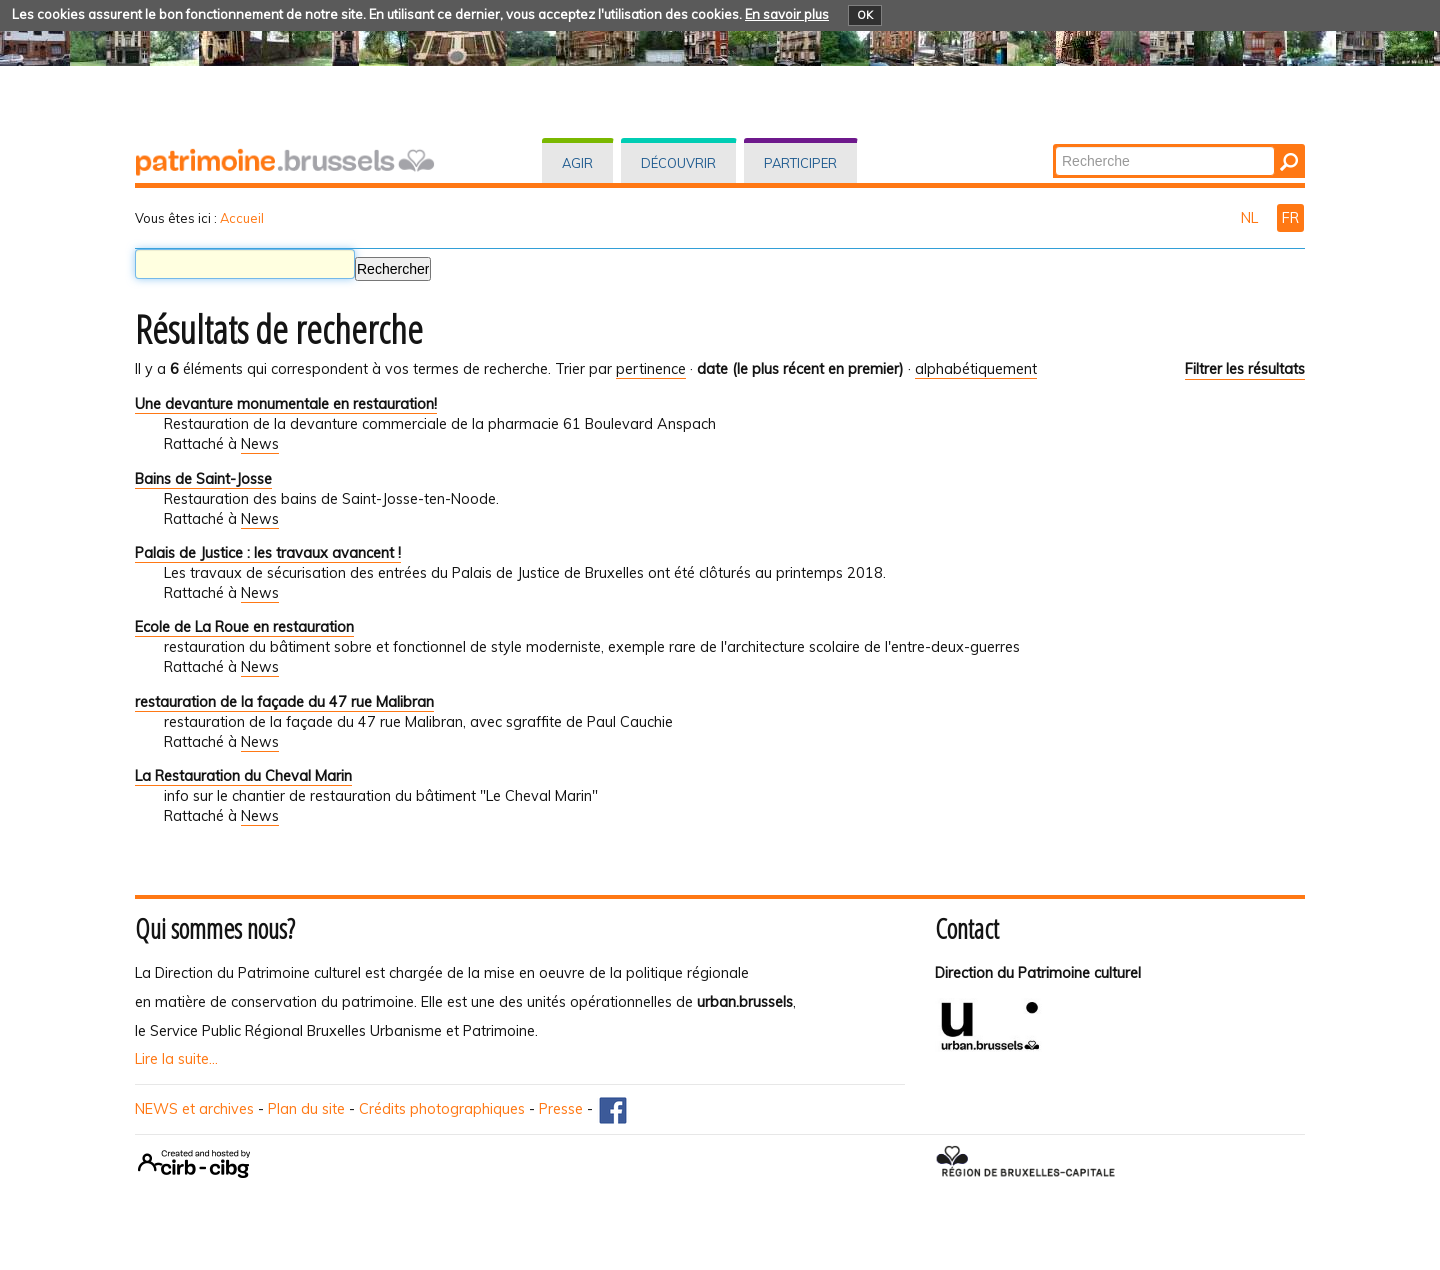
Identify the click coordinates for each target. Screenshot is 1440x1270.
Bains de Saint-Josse (203, 479)
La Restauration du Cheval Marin (243, 776)
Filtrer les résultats (1245, 369)
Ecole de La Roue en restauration (244, 627)
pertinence (651, 369)
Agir (577, 163)
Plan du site (306, 1109)
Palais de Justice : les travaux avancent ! (268, 553)
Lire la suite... (176, 1059)
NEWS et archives (194, 1109)
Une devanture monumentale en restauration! (286, 404)
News (260, 444)
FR (1290, 218)
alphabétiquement (976, 369)
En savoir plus (787, 14)
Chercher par (1054, 145)
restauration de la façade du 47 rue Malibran (284, 702)
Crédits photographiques (442, 1109)
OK (865, 15)
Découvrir (678, 163)
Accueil (242, 218)
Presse (561, 1109)
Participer (800, 163)
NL (1251, 218)
